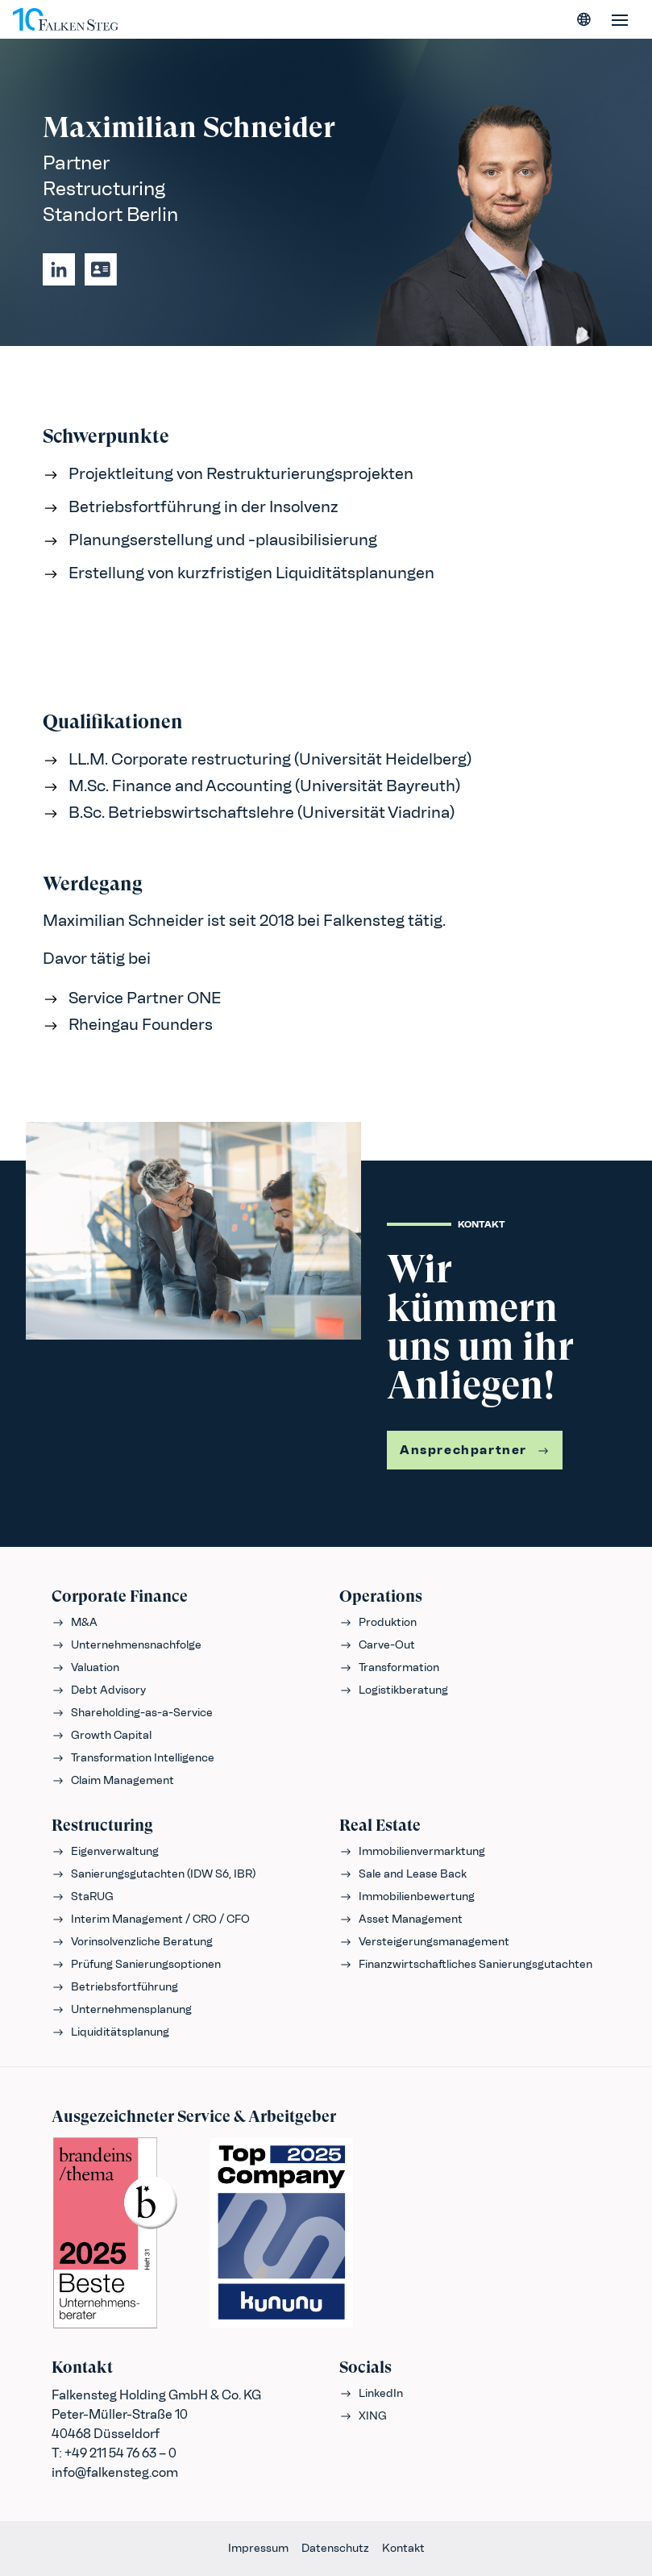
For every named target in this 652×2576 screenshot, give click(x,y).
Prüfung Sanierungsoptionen (136, 1964)
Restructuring (102, 1825)
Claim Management (113, 1780)
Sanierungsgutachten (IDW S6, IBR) (153, 1874)
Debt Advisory (99, 1690)
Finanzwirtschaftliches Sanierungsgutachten (465, 1964)
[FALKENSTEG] (65, 19)
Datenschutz (335, 2548)
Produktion (378, 1622)
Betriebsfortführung (115, 1987)
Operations (380, 1596)
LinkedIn (371, 2393)
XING (363, 2416)
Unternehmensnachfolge (126, 1645)
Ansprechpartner (475, 1449)
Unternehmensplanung (122, 2009)
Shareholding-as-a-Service (132, 1712)
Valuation (85, 1667)
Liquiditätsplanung (110, 2032)
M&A (75, 1622)
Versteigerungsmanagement (424, 1942)
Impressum (258, 2548)
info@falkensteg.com (115, 2472)
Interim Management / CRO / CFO (151, 1919)
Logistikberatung (393, 1690)
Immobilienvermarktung (412, 1851)
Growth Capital (102, 1735)
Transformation (389, 1667)
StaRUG (83, 1896)
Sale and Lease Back (403, 1874)
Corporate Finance (120, 1596)
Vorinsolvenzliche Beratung (132, 1942)
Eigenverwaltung (105, 1851)
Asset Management (401, 1919)
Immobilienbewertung (407, 1896)
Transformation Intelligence (133, 1758)
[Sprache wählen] (584, 19)
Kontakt (403, 2548)
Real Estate (380, 1825)
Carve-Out (377, 1645)
